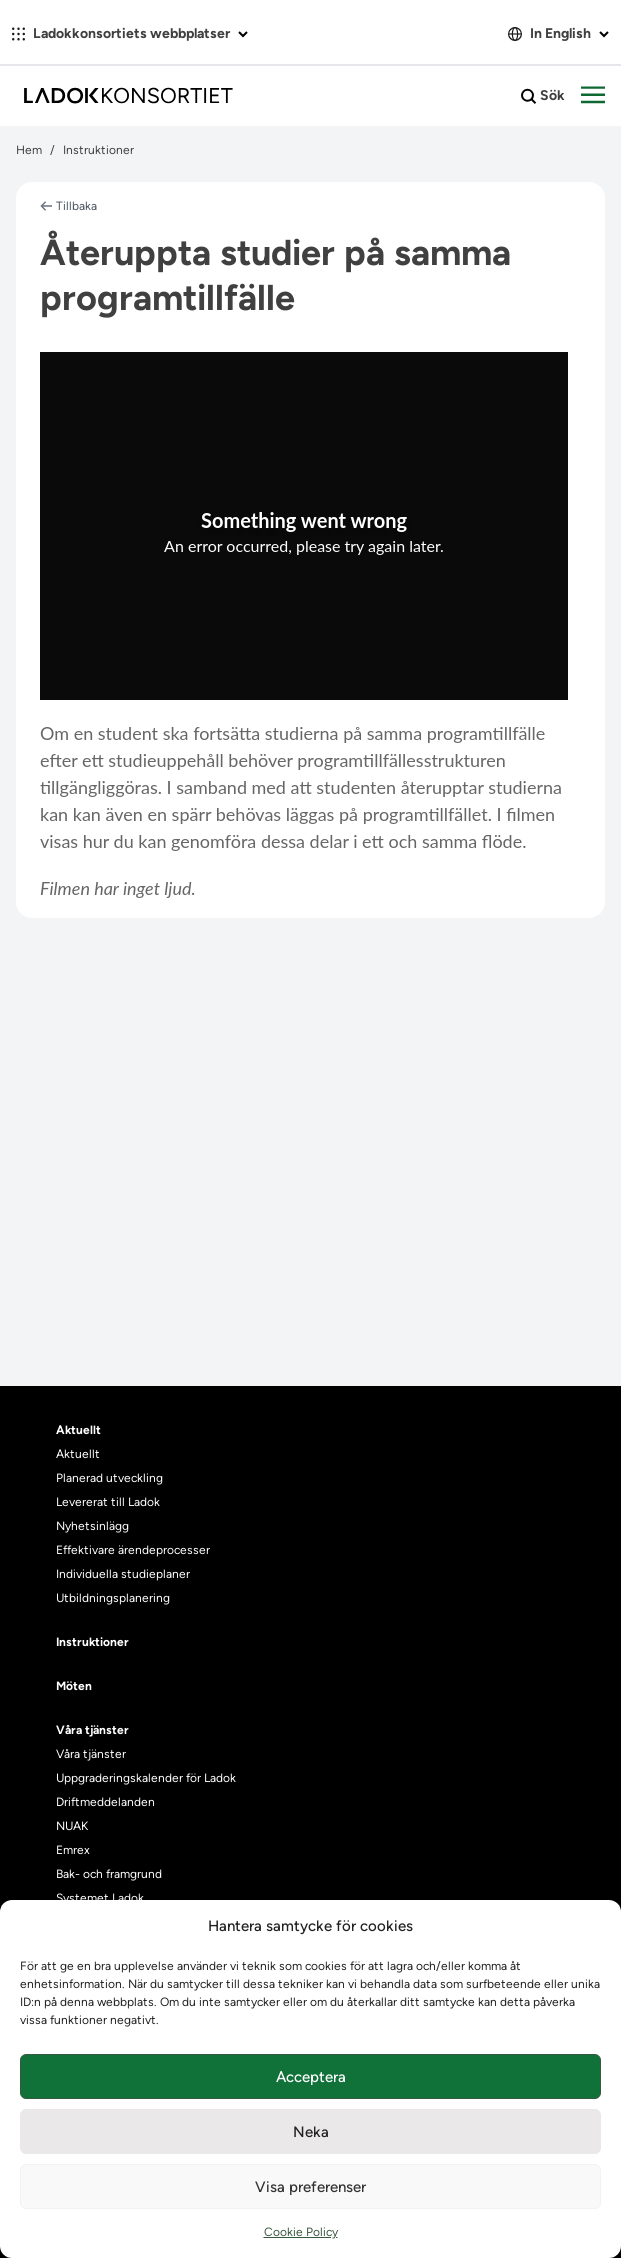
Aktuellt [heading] (78, 1430)
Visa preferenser (310, 2187)
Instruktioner (98, 150)
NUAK (72, 1826)
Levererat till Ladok (108, 1502)
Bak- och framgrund (109, 1874)
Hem (29, 150)
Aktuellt (78, 1454)
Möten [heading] (74, 1686)
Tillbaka (68, 206)
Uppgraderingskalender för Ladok (146, 1778)
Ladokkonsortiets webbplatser (130, 33)
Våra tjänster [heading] (92, 1730)
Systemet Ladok (100, 1898)
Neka (311, 2132)
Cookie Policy (301, 2232)
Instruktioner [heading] (92, 1642)
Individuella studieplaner (124, 1574)
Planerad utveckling (109, 1478)
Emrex (73, 1850)
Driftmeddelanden (105, 1802)
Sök (543, 96)
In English (558, 33)
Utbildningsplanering (113, 1598)
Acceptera (311, 2077)
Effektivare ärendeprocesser (133, 1550)
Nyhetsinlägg (92, 1526)
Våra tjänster (91, 1754)
